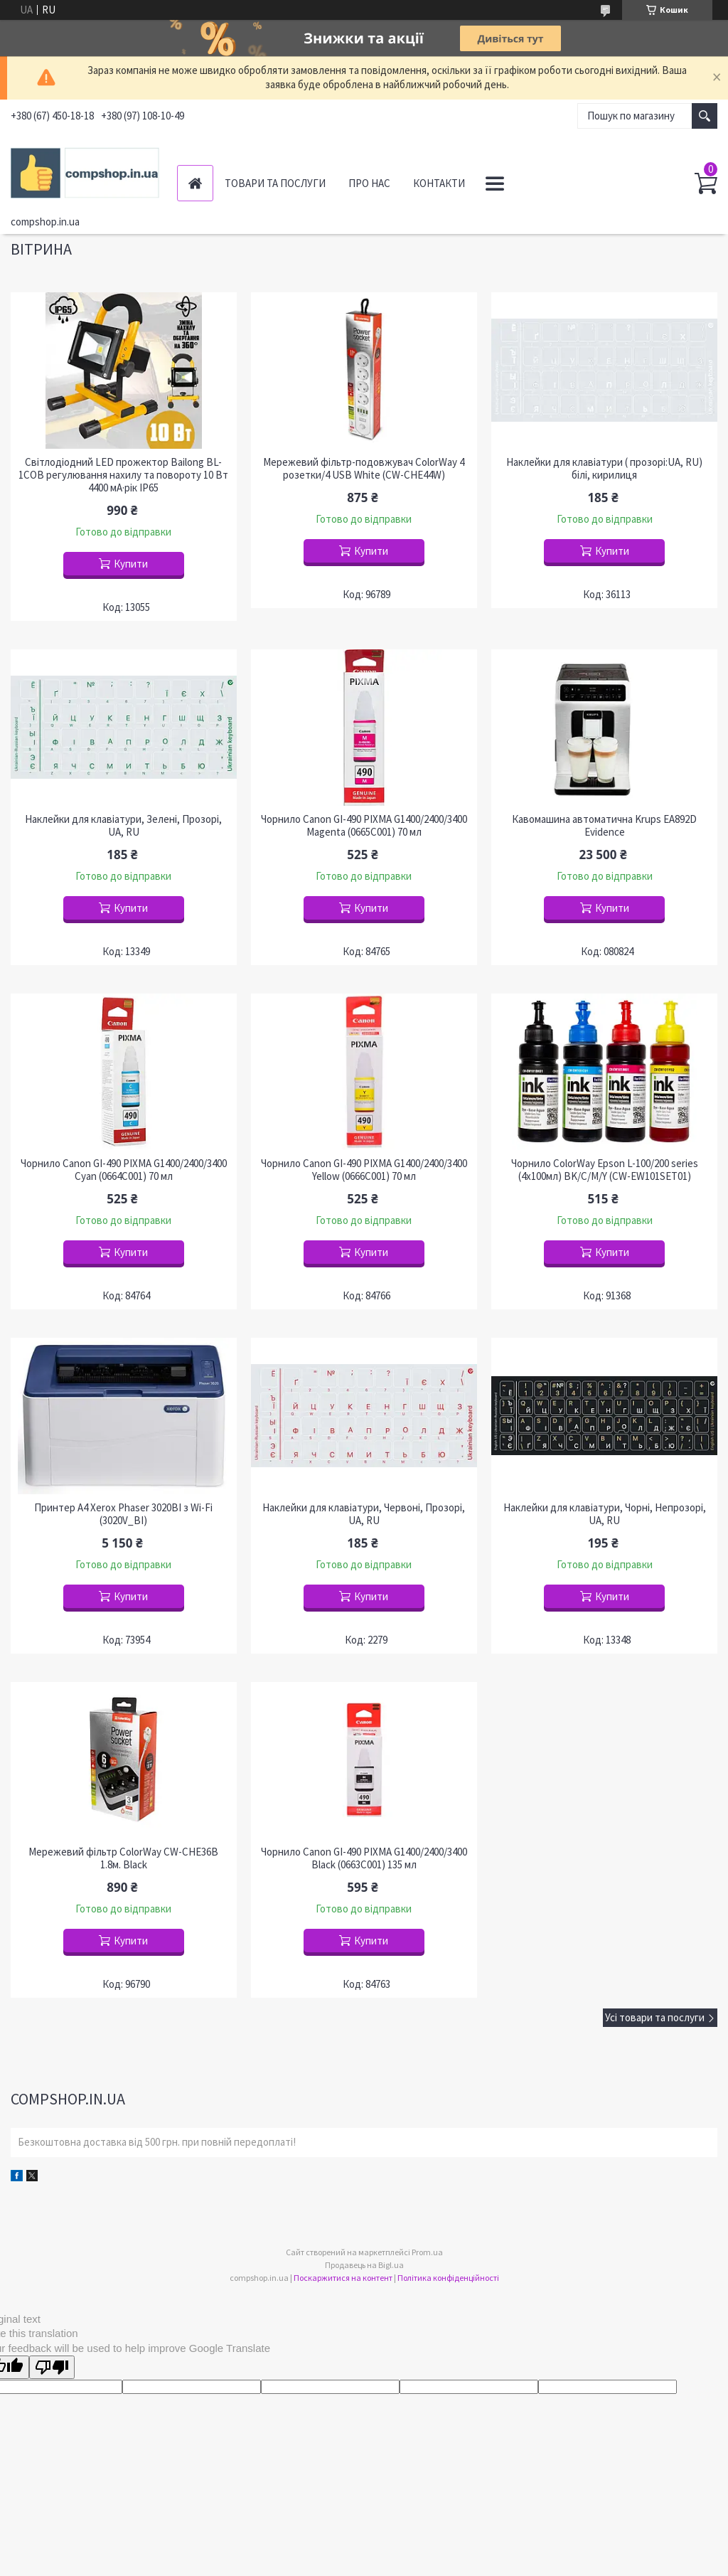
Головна (195, 183)
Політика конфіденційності (448, 2277)
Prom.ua (427, 2252)
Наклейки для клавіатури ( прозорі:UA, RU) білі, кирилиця (604, 468)
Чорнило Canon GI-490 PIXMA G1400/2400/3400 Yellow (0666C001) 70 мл (364, 1170)
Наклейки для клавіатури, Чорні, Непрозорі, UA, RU (604, 1514)
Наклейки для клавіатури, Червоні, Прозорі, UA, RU (363, 1514)
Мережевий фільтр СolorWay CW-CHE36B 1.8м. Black (123, 1858)
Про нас (369, 183)
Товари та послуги (275, 183)
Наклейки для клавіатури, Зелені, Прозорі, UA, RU (123, 826)
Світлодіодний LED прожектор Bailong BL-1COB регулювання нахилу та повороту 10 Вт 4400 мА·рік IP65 (123, 475)
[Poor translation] (52, 2367)
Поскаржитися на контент (343, 2277)
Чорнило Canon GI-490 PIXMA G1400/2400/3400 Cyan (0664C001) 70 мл (124, 1170)
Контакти (439, 183)
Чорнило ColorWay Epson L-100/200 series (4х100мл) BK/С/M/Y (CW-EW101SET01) (604, 1170)
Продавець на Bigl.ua (364, 2265)
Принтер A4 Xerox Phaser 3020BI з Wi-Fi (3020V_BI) (123, 1514)
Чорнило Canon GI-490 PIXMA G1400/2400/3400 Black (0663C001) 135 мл (364, 1858)
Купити (131, 563)
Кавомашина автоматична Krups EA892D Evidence (604, 826)
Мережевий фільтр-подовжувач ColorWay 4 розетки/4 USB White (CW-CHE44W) (363, 468)
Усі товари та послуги (655, 2017)
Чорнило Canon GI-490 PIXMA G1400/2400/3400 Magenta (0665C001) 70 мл (364, 826)
